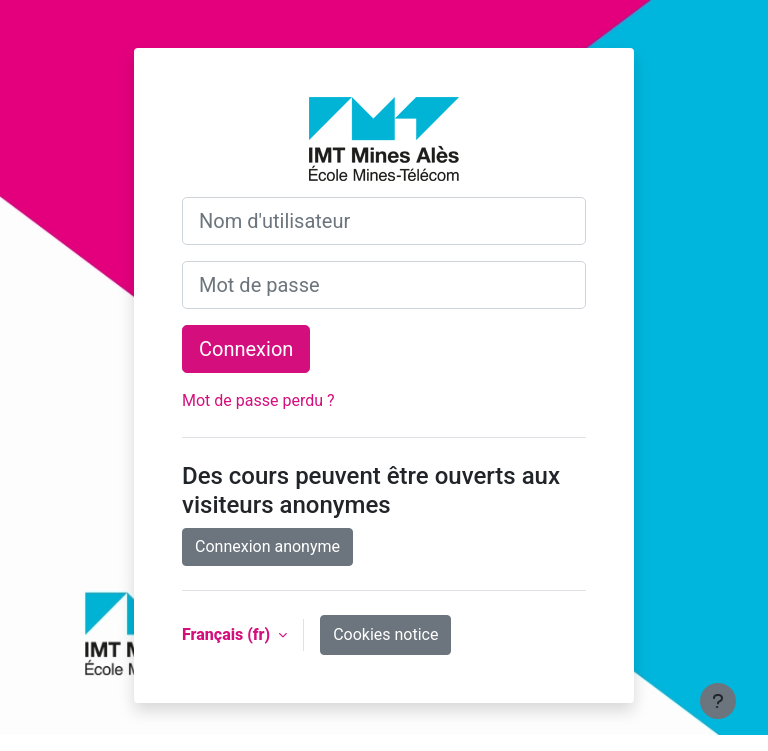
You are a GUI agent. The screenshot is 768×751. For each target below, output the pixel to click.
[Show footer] (718, 701)
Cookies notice (385, 634)
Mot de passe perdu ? (258, 400)
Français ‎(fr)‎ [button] (228, 634)
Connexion (246, 349)
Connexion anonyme (267, 546)
